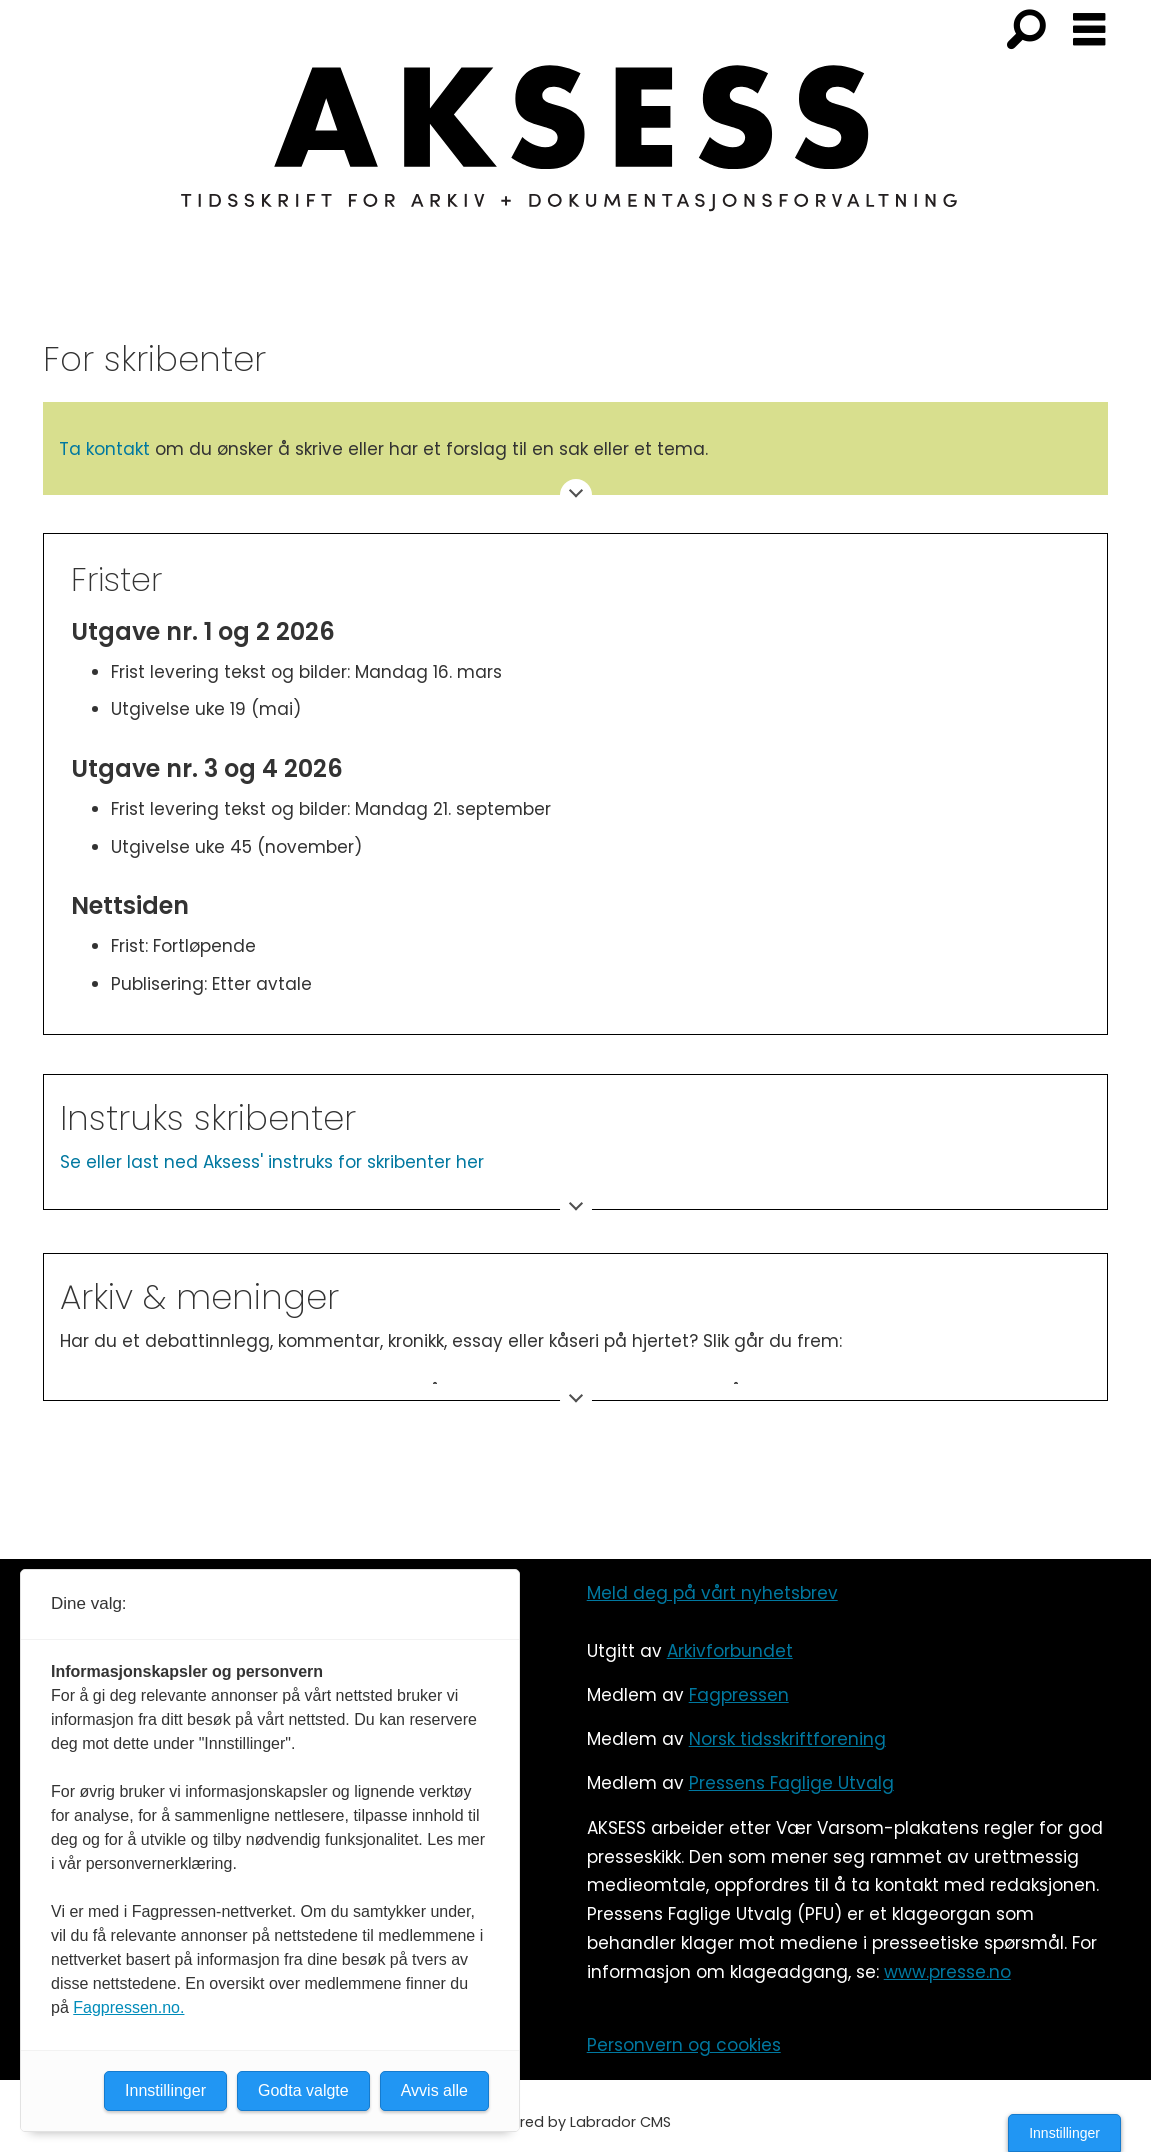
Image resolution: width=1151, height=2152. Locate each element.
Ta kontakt (104, 449)
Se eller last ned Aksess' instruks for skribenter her (272, 1162)
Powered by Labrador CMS (576, 2122)
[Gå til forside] (576, 150)
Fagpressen (739, 1695)
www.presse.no (947, 1972)
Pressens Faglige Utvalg (791, 1783)
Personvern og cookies (684, 2045)
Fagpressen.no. (128, 2007)
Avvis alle (434, 2090)
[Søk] (1027, 31)
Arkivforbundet (730, 1651)
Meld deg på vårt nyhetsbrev (712, 1593)
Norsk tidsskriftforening (787, 1739)
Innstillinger (1064, 2133)
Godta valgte (303, 2090)
